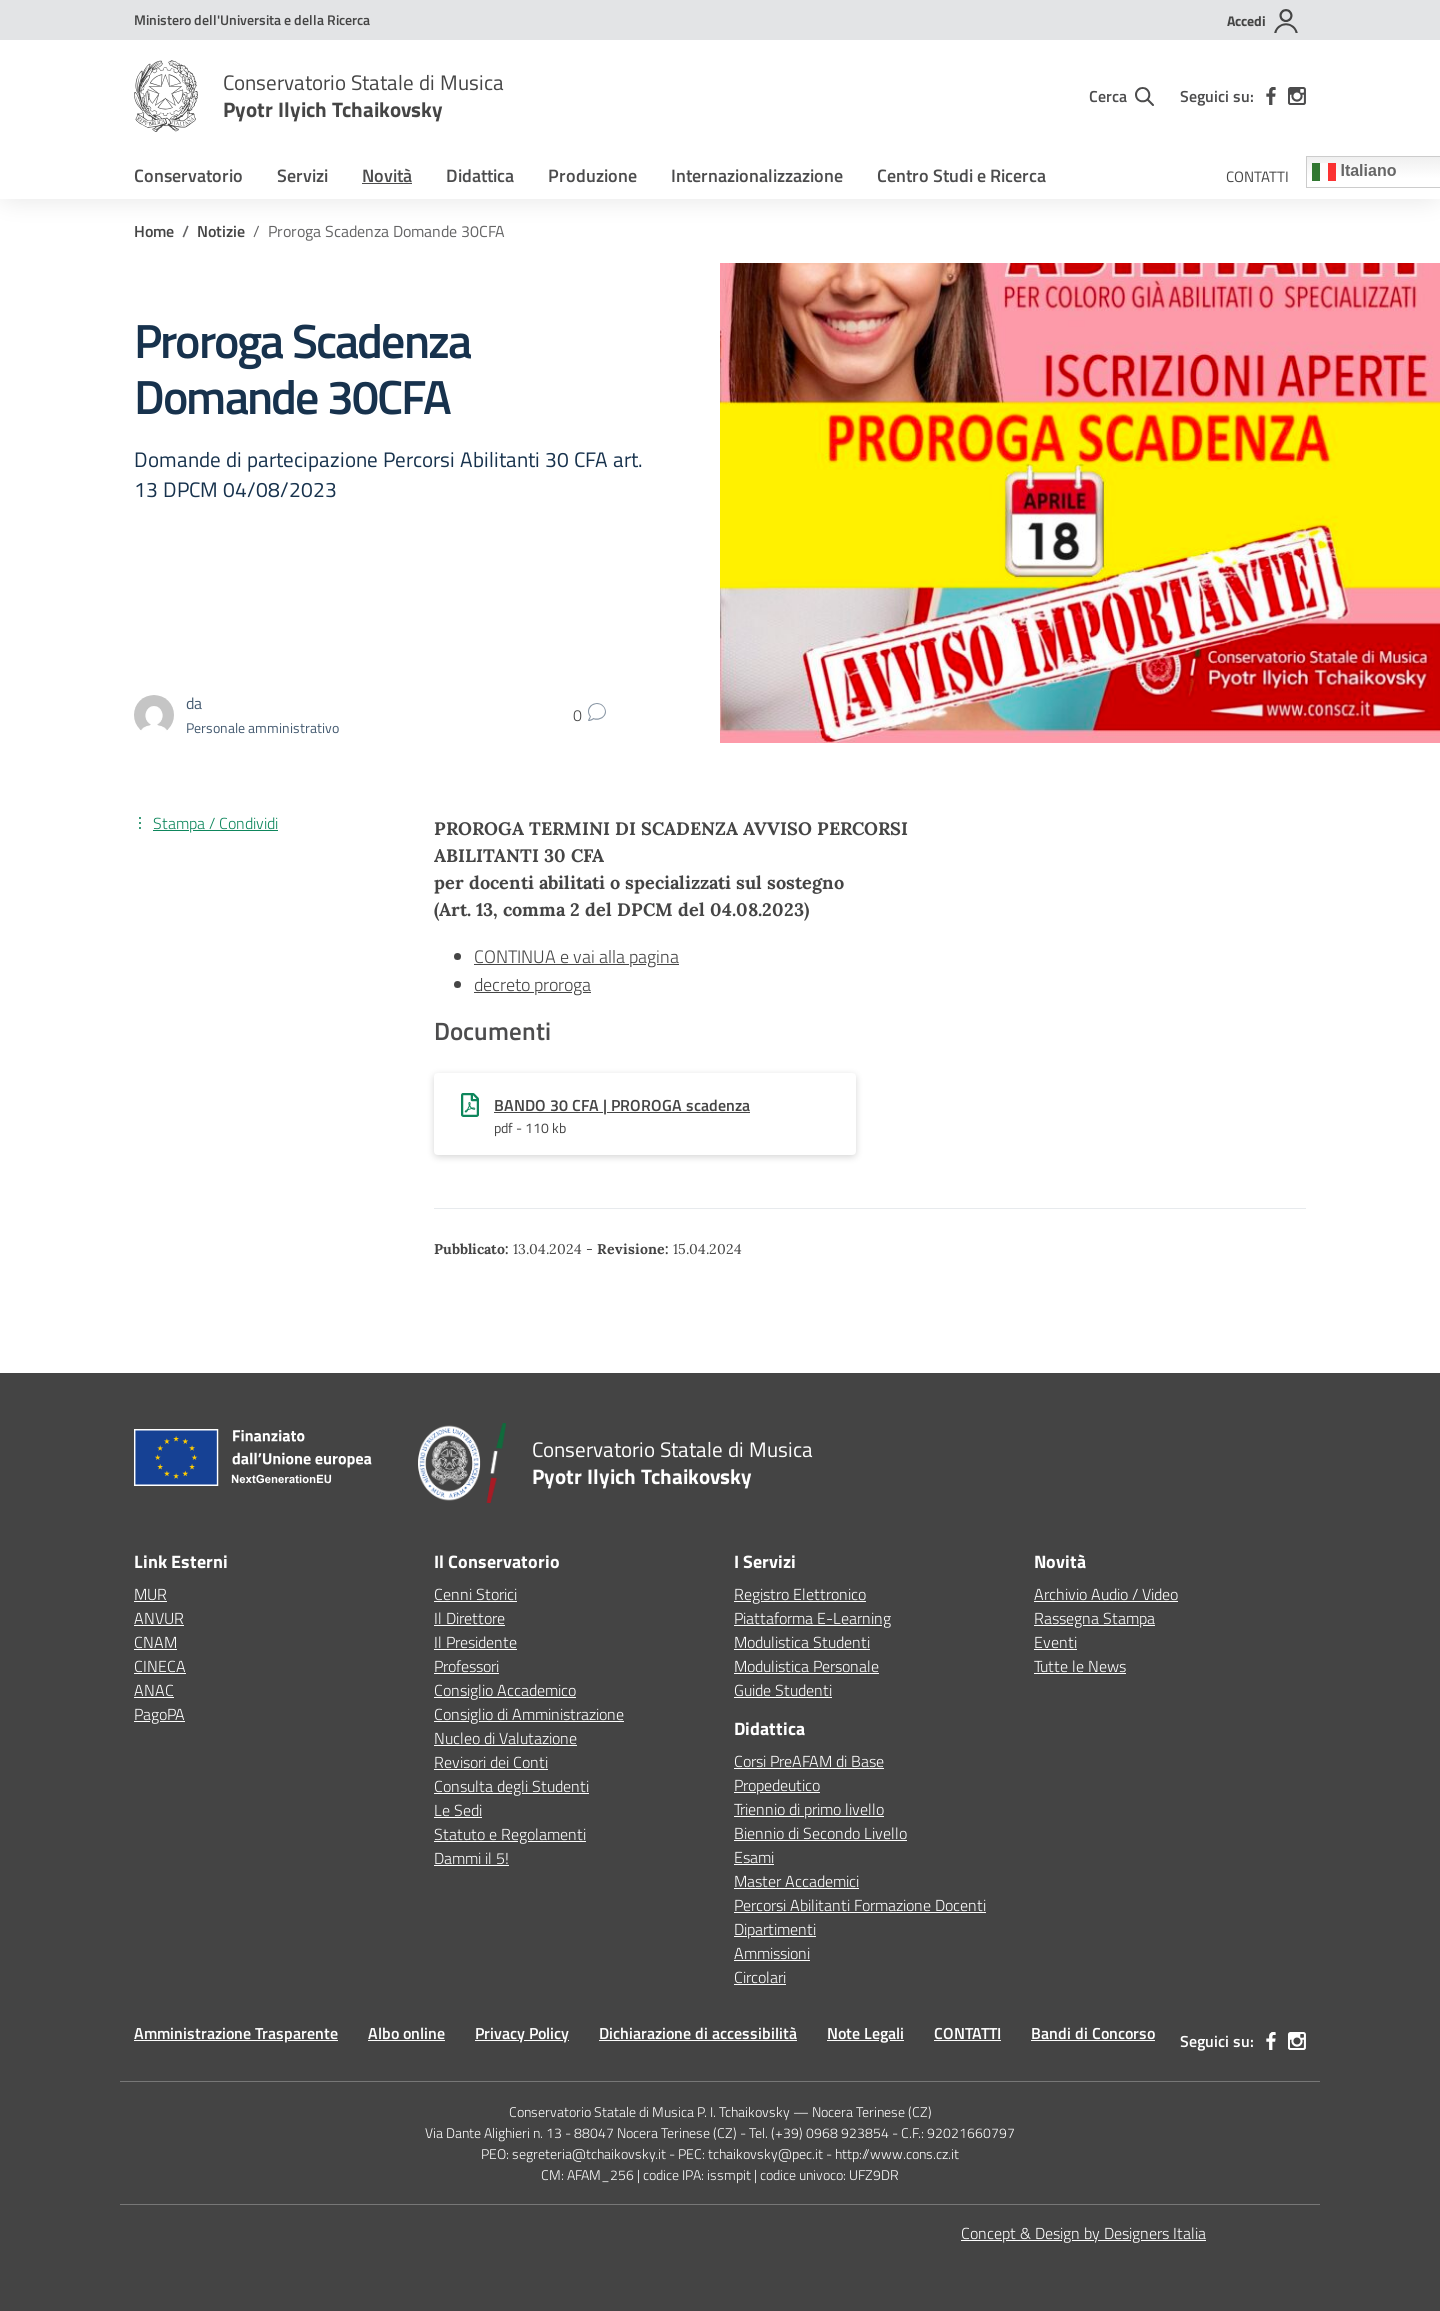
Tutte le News (1080, 1666)
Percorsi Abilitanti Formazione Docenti (860, 1905)
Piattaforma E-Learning (812, 1618)
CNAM (155, 1642)
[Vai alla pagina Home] (154, 231)
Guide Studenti (783, 1690)
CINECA (160, 1666)
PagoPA (159, 1714)
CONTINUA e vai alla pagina (576, 956)
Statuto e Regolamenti (510, 1834)
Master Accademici (796, 1881)
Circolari (760, 1977)
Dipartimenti (775, 1929)
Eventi (1055, 1642)
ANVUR (159, 1618)
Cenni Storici (475, 1594)
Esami (754, 1857)
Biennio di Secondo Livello (820, 1833)
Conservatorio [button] (188, 175)
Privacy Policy (522, 2033)
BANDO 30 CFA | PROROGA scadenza (622, 1105)
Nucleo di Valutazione (505, 1738)
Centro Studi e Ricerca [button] (961, 175)
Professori (466, 1666)
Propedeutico (777, 1785)
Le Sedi (458, 1810)
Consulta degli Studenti (511, 1786)
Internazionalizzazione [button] (757, 175)
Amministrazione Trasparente (236, 2033)
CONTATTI (1257, 176)
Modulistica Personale (806, 1666)
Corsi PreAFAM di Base (809, 1761)
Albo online (406, 2033)
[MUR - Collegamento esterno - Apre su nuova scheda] (252, 19)
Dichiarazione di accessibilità (698, 2033)
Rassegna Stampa (1094, 1618)
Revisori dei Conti (491, 1762)
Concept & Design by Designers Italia (1083, 2233)
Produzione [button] (592, 175)
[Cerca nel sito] (1121, 96)
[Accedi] (1263, 21)
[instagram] (1297, 96)
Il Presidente (475, 1642)
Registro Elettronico (800, 1594)
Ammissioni (772, 1953)
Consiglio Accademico (505, 1690)
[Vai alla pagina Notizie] (221, 231)
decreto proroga (532, 984)
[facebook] (1271, 96)
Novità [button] (387, 175)
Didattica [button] (480, 175)
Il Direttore (469, 1618)
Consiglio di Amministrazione (529, 1714)
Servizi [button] (302, 175)
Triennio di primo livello (809, 1809)
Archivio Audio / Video (1106, 1594)
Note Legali (865, 2033)
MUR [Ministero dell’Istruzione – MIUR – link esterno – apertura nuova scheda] (150, 1594)
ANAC (154, 1690)
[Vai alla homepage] (166, 96)
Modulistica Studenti (802, 1642)
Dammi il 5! (471, 1858)
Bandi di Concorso (1093, 2033)
